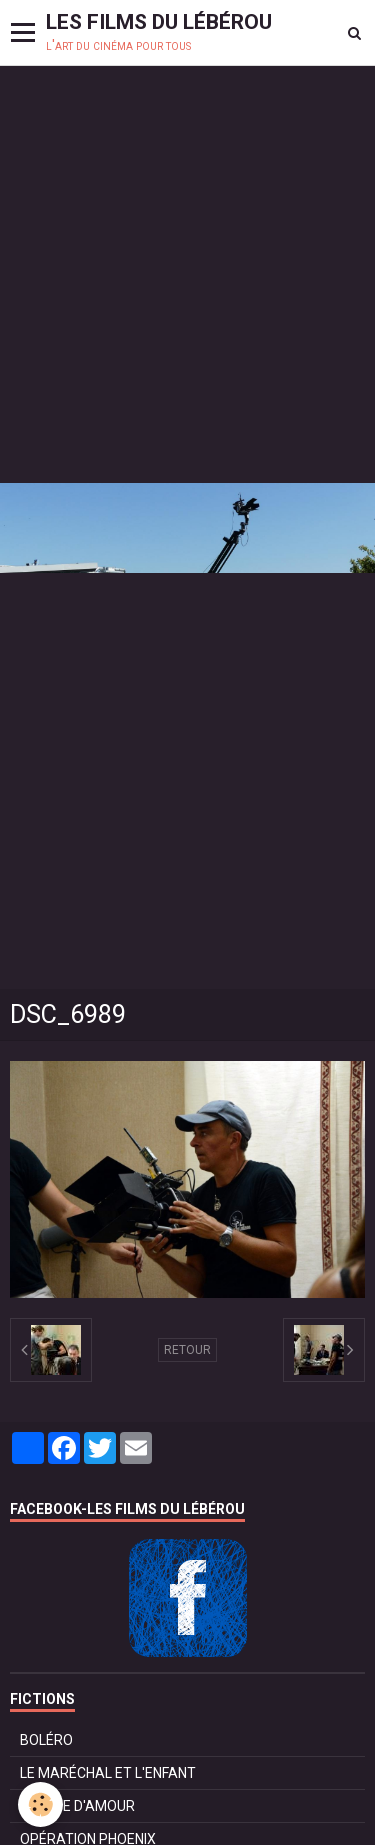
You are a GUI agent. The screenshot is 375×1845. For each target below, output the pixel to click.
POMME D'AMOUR (77, 1806)
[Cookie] (40, 1804)
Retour (187, 1350)
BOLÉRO (46, 1740)
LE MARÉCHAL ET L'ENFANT (108, 1773)
